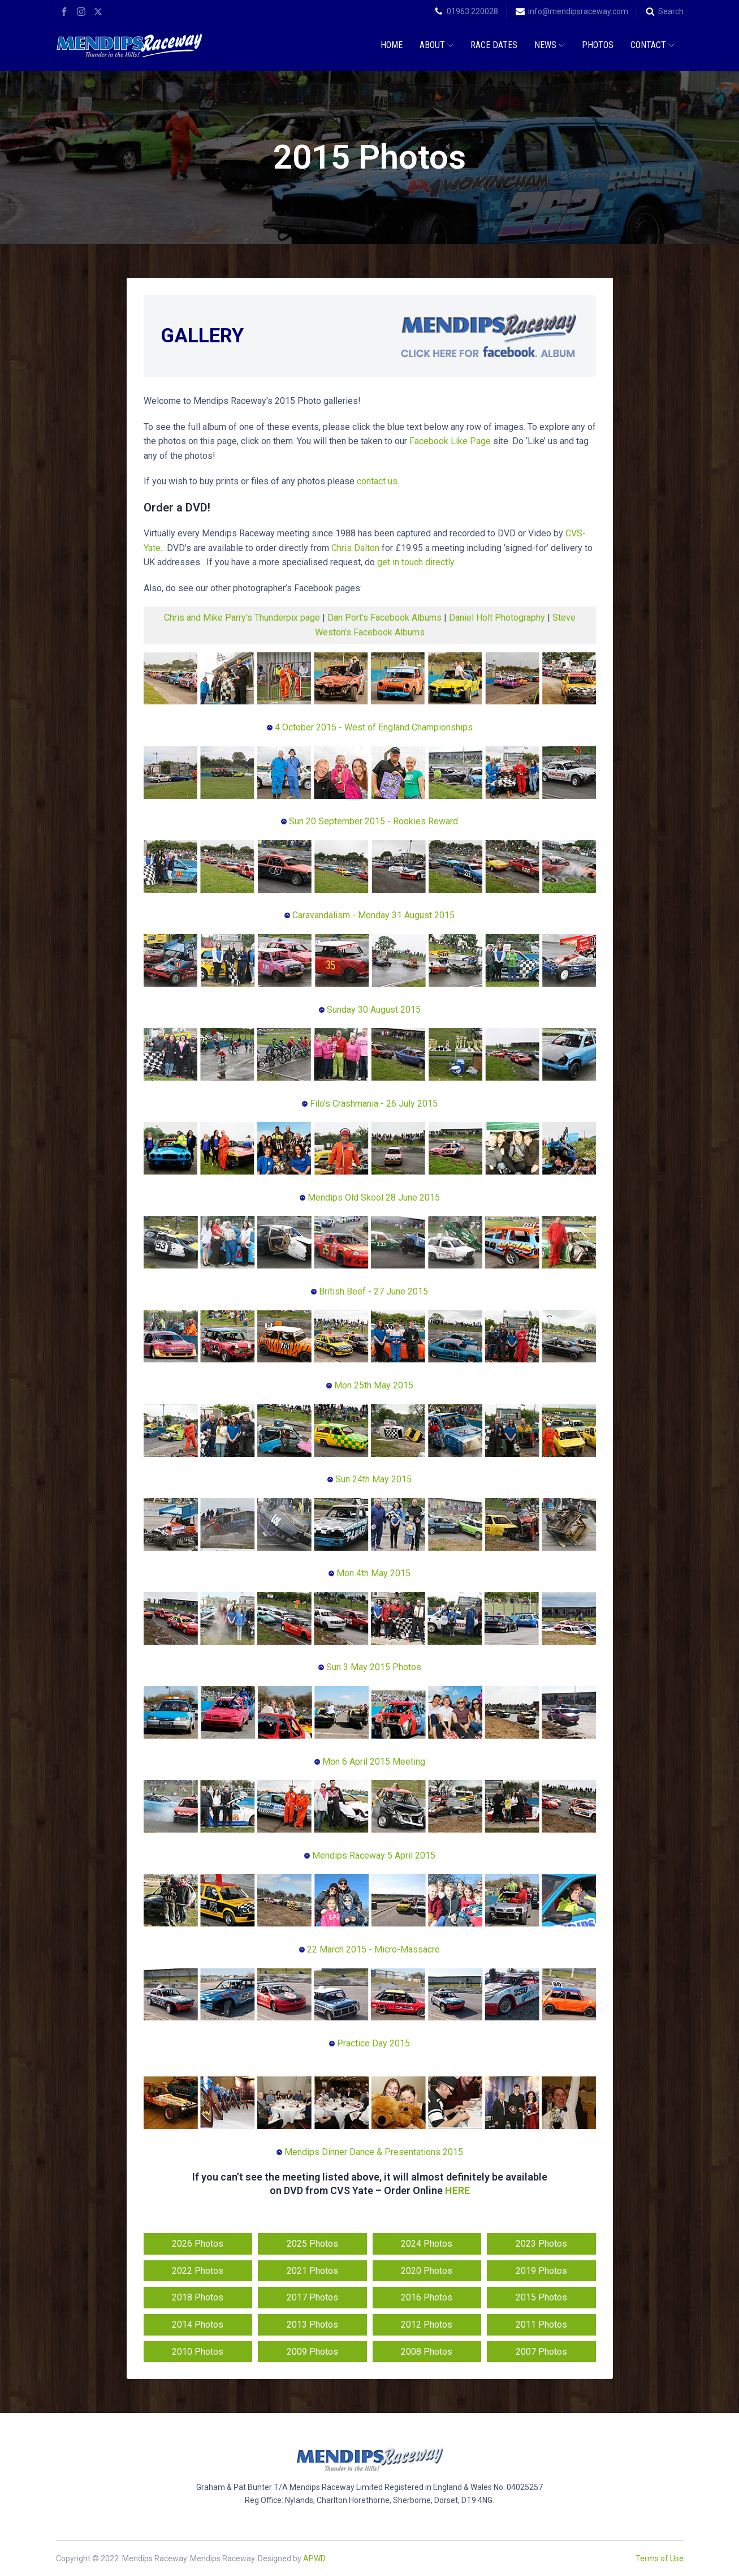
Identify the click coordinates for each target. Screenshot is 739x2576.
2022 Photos (197, 2270)
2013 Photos (312, 2324)
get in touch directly (415, 562)
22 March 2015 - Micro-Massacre (369, 1949)
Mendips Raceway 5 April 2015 (369, 1855)
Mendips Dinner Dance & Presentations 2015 (369, 2152)
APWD (314, 2558)
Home (392, 45)
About (436, 45)
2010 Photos (197, 2351)
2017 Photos (312, 2297)
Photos (597, 45)
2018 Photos (197, 2297)
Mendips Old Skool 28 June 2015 (370, 1197)
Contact (652, 45)
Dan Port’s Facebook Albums (384, 617)
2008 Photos (426, 2351)
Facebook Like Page (450, 441)
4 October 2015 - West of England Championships (370, 727)
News (549, 45)
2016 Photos (426, 2297)
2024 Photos (426, 2243)
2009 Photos (312, 2351)
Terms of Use (660, 2558)
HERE (457, 2190)
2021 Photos (312, 2270)
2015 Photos (541, 2297)
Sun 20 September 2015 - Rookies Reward (369, 821)
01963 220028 (472, 11)
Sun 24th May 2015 (372, 1479)
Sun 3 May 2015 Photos (369, 1667)
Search (671, 11)
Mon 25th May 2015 (372, 1385)
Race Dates (493, 45)
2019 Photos (541, 2270)
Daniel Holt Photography (498, 617)
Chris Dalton (355, 548)
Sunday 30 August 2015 (370, 1009)
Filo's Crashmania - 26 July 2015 (370, 1103)
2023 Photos (541, 2243)
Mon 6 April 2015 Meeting (369, 1761)
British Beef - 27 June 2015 (369, 1291)
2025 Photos (312, 2243)
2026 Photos (197, 2243)
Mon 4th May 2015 (369, 1573)
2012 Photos (426, 2324)
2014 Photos (197, 2324)
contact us (377, 481)
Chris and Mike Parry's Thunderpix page (242, 617)
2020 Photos (426, 2270)
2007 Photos (541, 2351)
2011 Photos (541, 2324)
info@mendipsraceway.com (578, 11)
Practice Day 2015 (369, 2043)
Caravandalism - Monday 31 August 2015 (369, 915)
